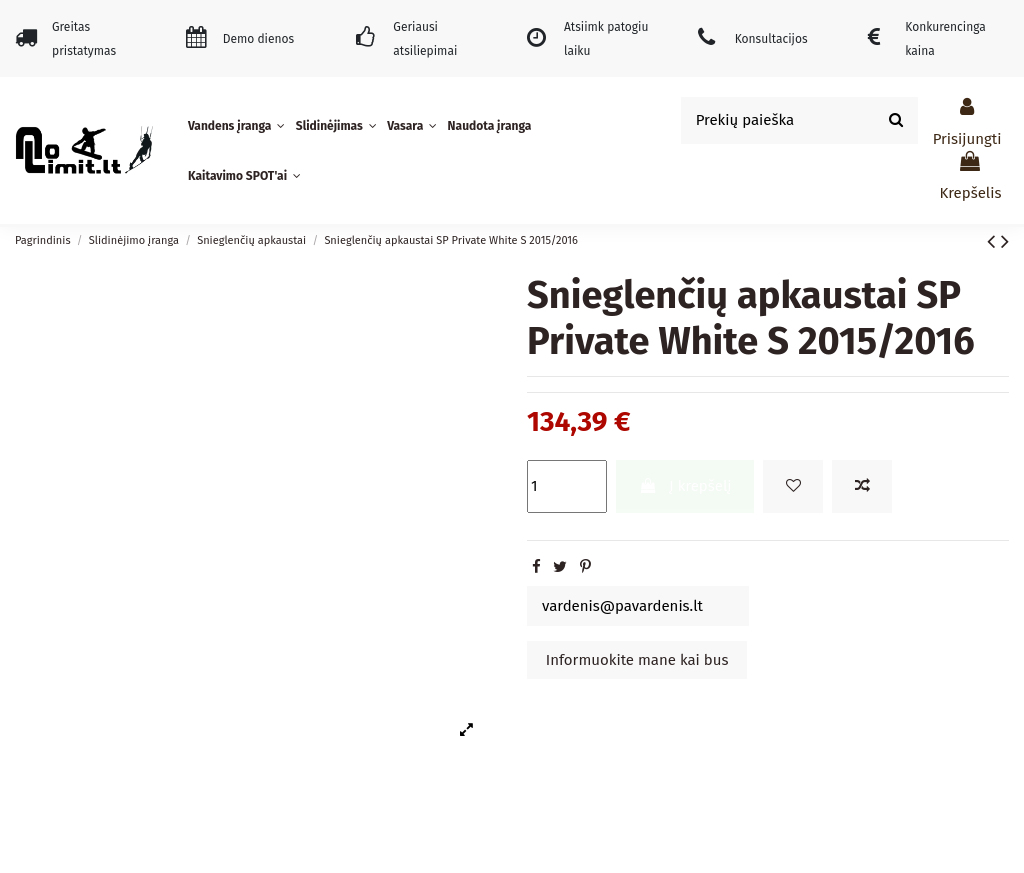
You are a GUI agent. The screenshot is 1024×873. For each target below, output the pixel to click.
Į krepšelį (685, 486)
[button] (239, 126)
